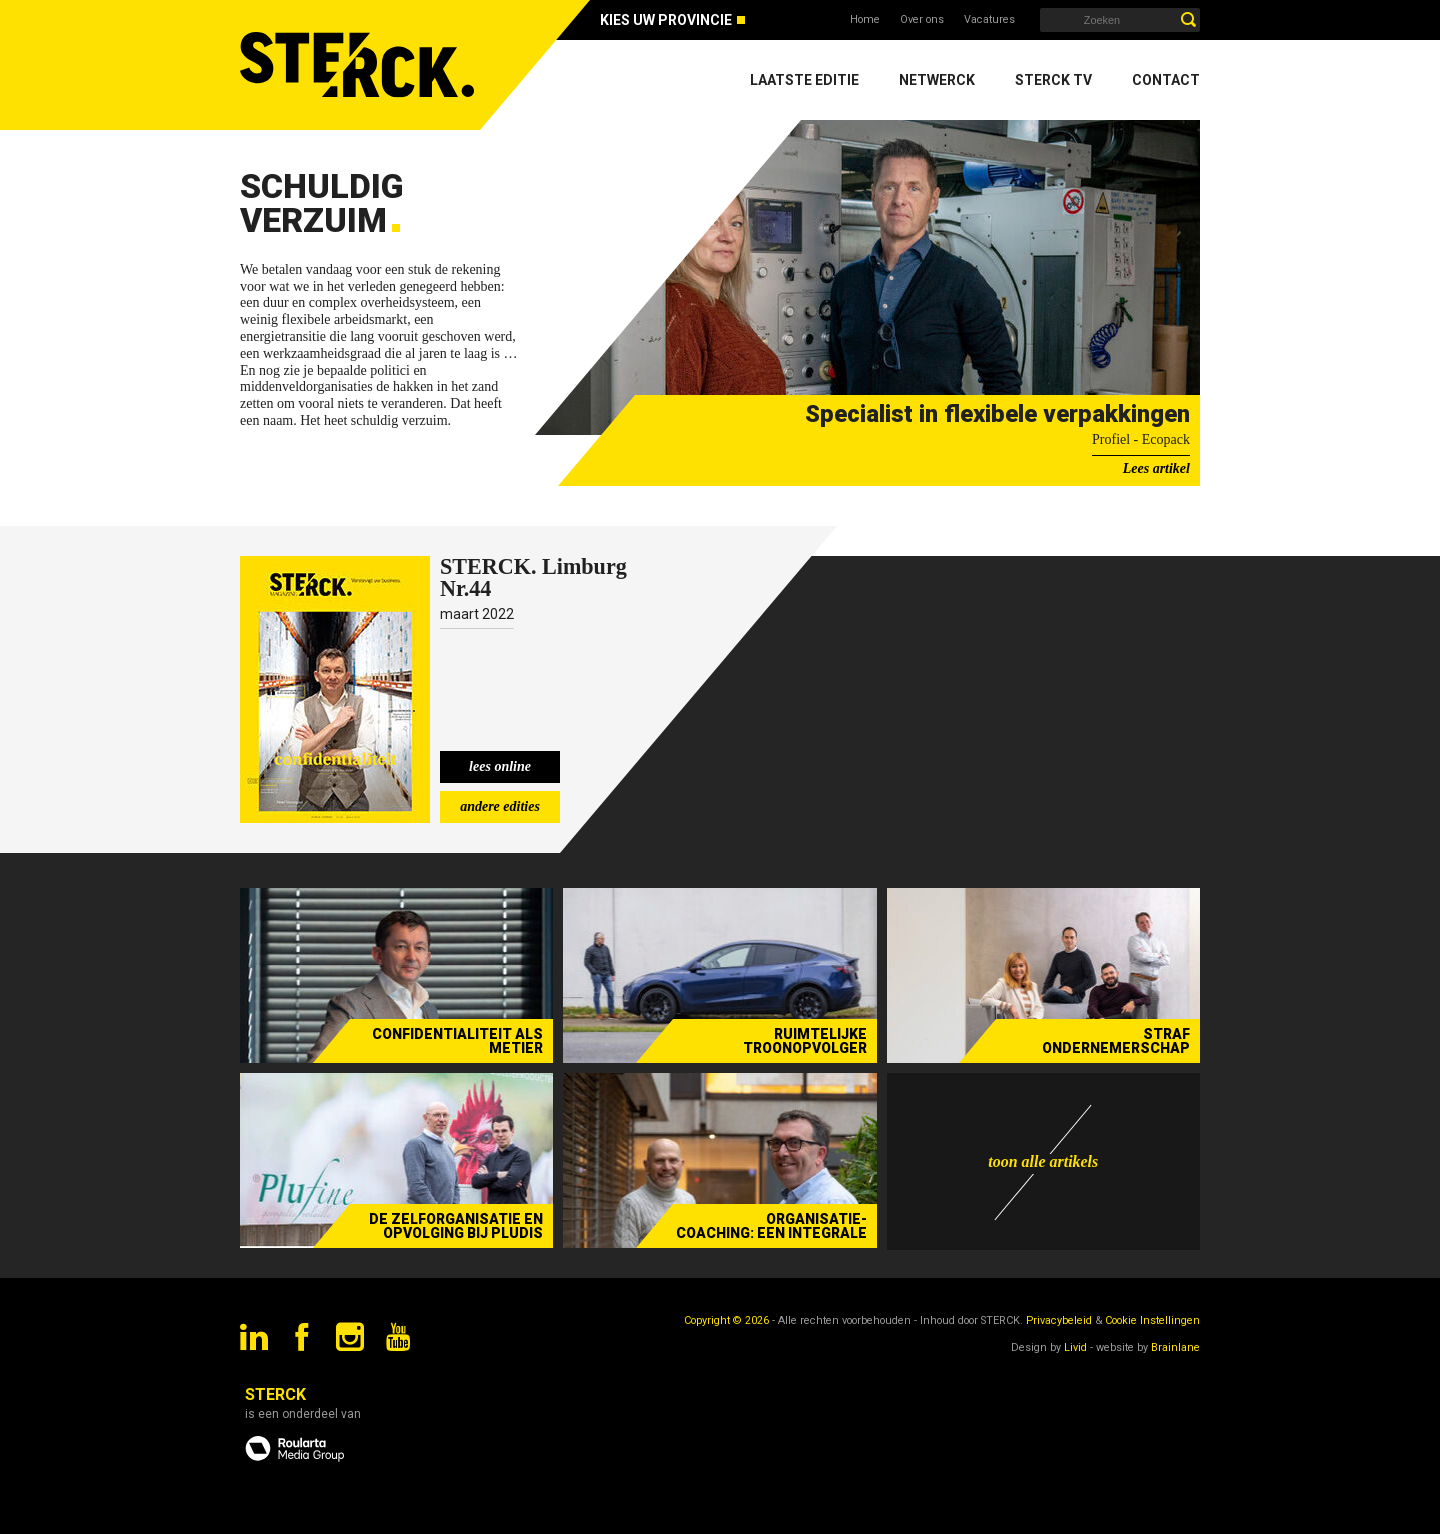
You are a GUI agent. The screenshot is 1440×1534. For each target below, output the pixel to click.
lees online (500, 766)
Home (865, 19)
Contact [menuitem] (1166, 80)
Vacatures (989, 19)
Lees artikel (1156, 468)
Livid (1075, 1347)
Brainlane (1175, 1347)
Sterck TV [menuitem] (1053, 80)
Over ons (922, 19)
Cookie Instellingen (1152, 1320)
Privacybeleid (1059, 1320)
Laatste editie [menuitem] (804, 80)
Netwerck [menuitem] (937, 80)
